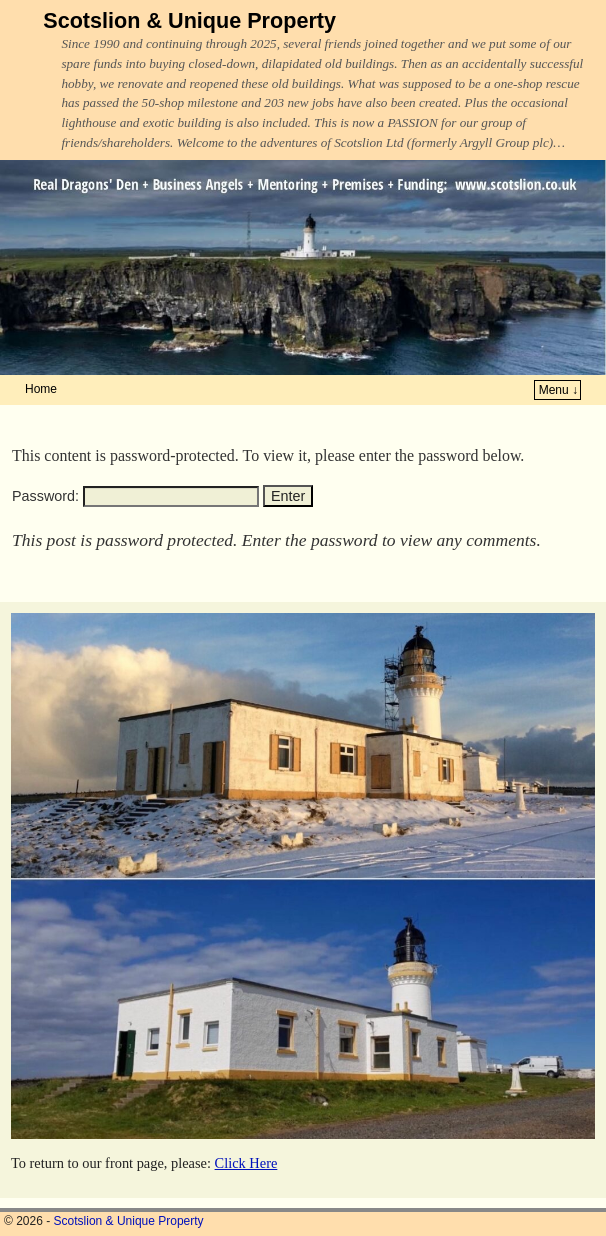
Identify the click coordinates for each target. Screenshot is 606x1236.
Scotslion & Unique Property (189, 20)
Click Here (246, 1163)
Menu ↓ (558, 390)
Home (41, 389)
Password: (135, 496)
